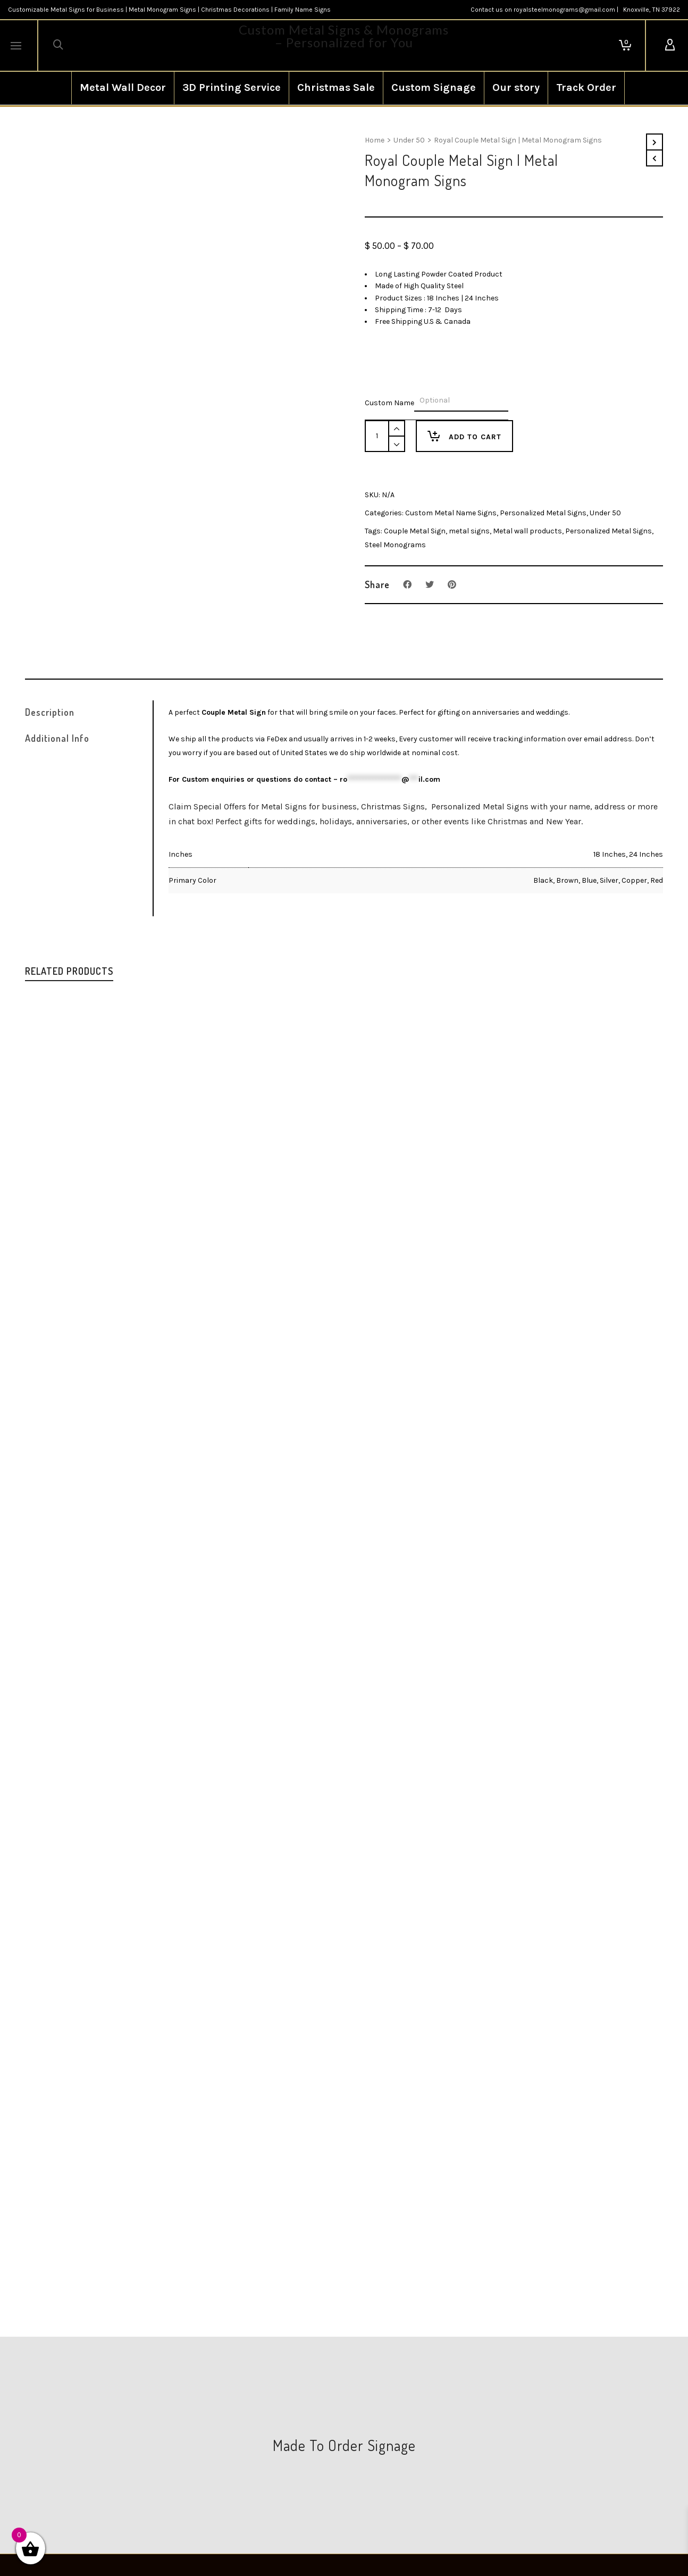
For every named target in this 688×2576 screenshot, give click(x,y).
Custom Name (389, 402)
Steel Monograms (395, 544)
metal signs (469, 531)
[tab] (89, 712)
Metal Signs (284, 806)
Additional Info (57, 738)
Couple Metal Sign (415, 531)
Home (374, 140)
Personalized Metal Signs (543, 512)
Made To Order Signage (344, 2445)
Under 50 (409, 140)
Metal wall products (527, 531)
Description (49, 712)
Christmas (507, 821)
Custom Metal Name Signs (451, 512)
